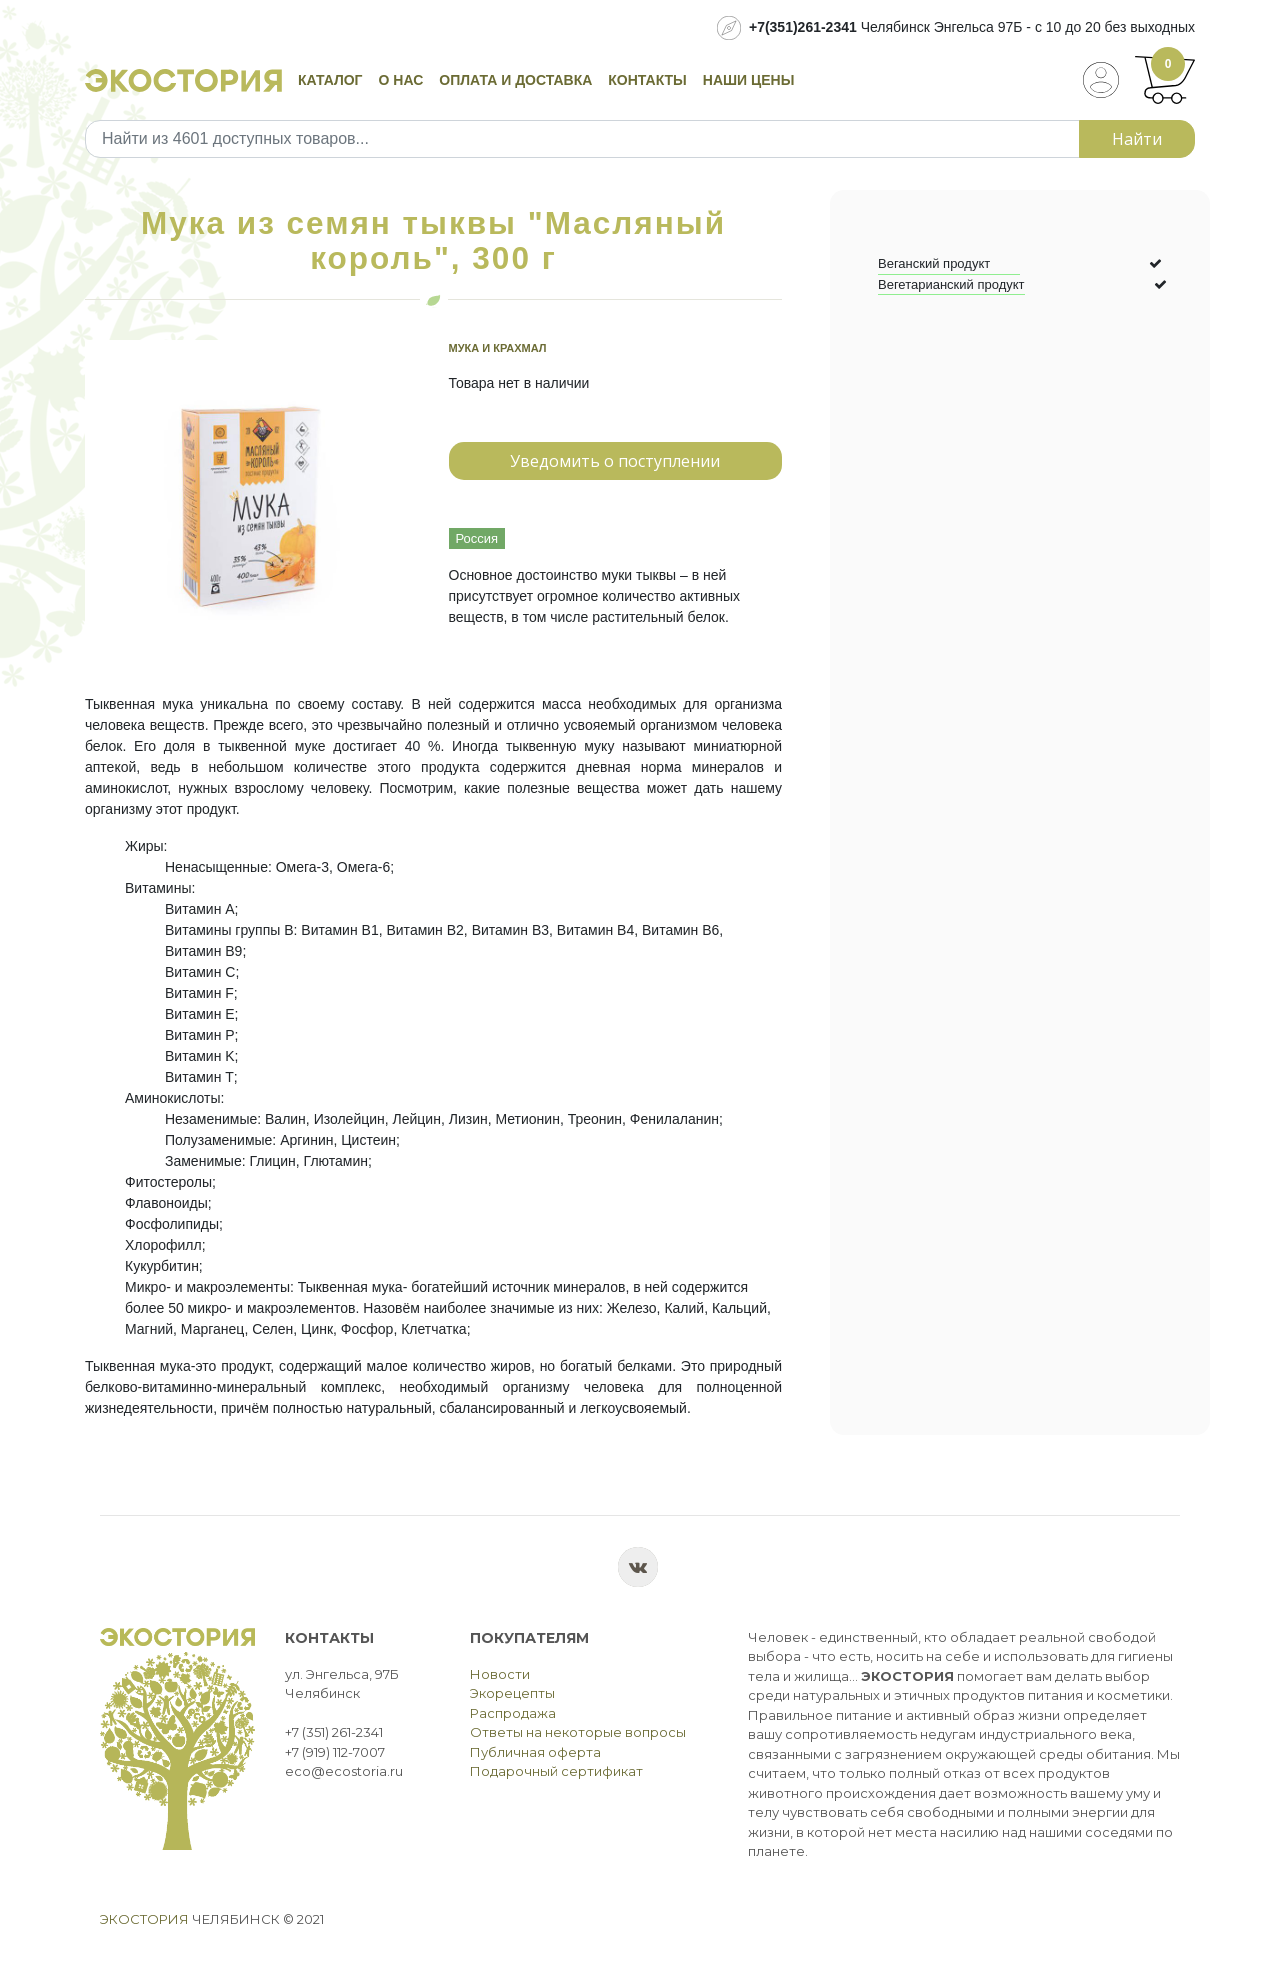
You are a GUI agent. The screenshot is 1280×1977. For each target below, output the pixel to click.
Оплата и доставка (515, 80)
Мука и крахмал (498, 348)
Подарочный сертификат (556, 1771)
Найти (1137, 139)
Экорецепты (512, 1693)
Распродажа (513, 1713)
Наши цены (749, 80)
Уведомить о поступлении (615, 461)
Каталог (330, 80)
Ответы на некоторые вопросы (578, 1732)
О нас (401, 80)
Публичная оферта (535, 1752)
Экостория (144, 1919)
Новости (500, 1674)
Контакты (647, 80)
